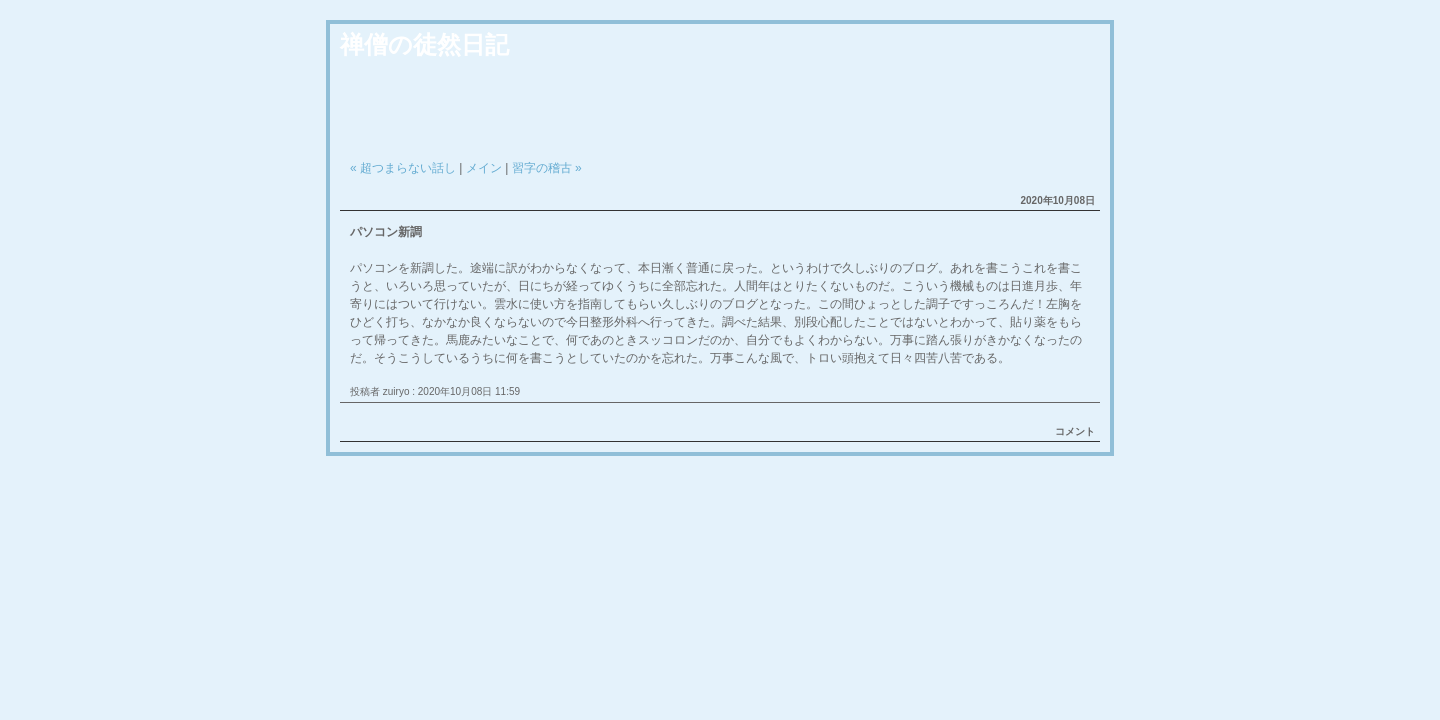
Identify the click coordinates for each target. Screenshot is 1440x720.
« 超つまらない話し (403, 168)
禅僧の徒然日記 (424, 44)
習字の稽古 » (547, 168)
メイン (484, 168)
